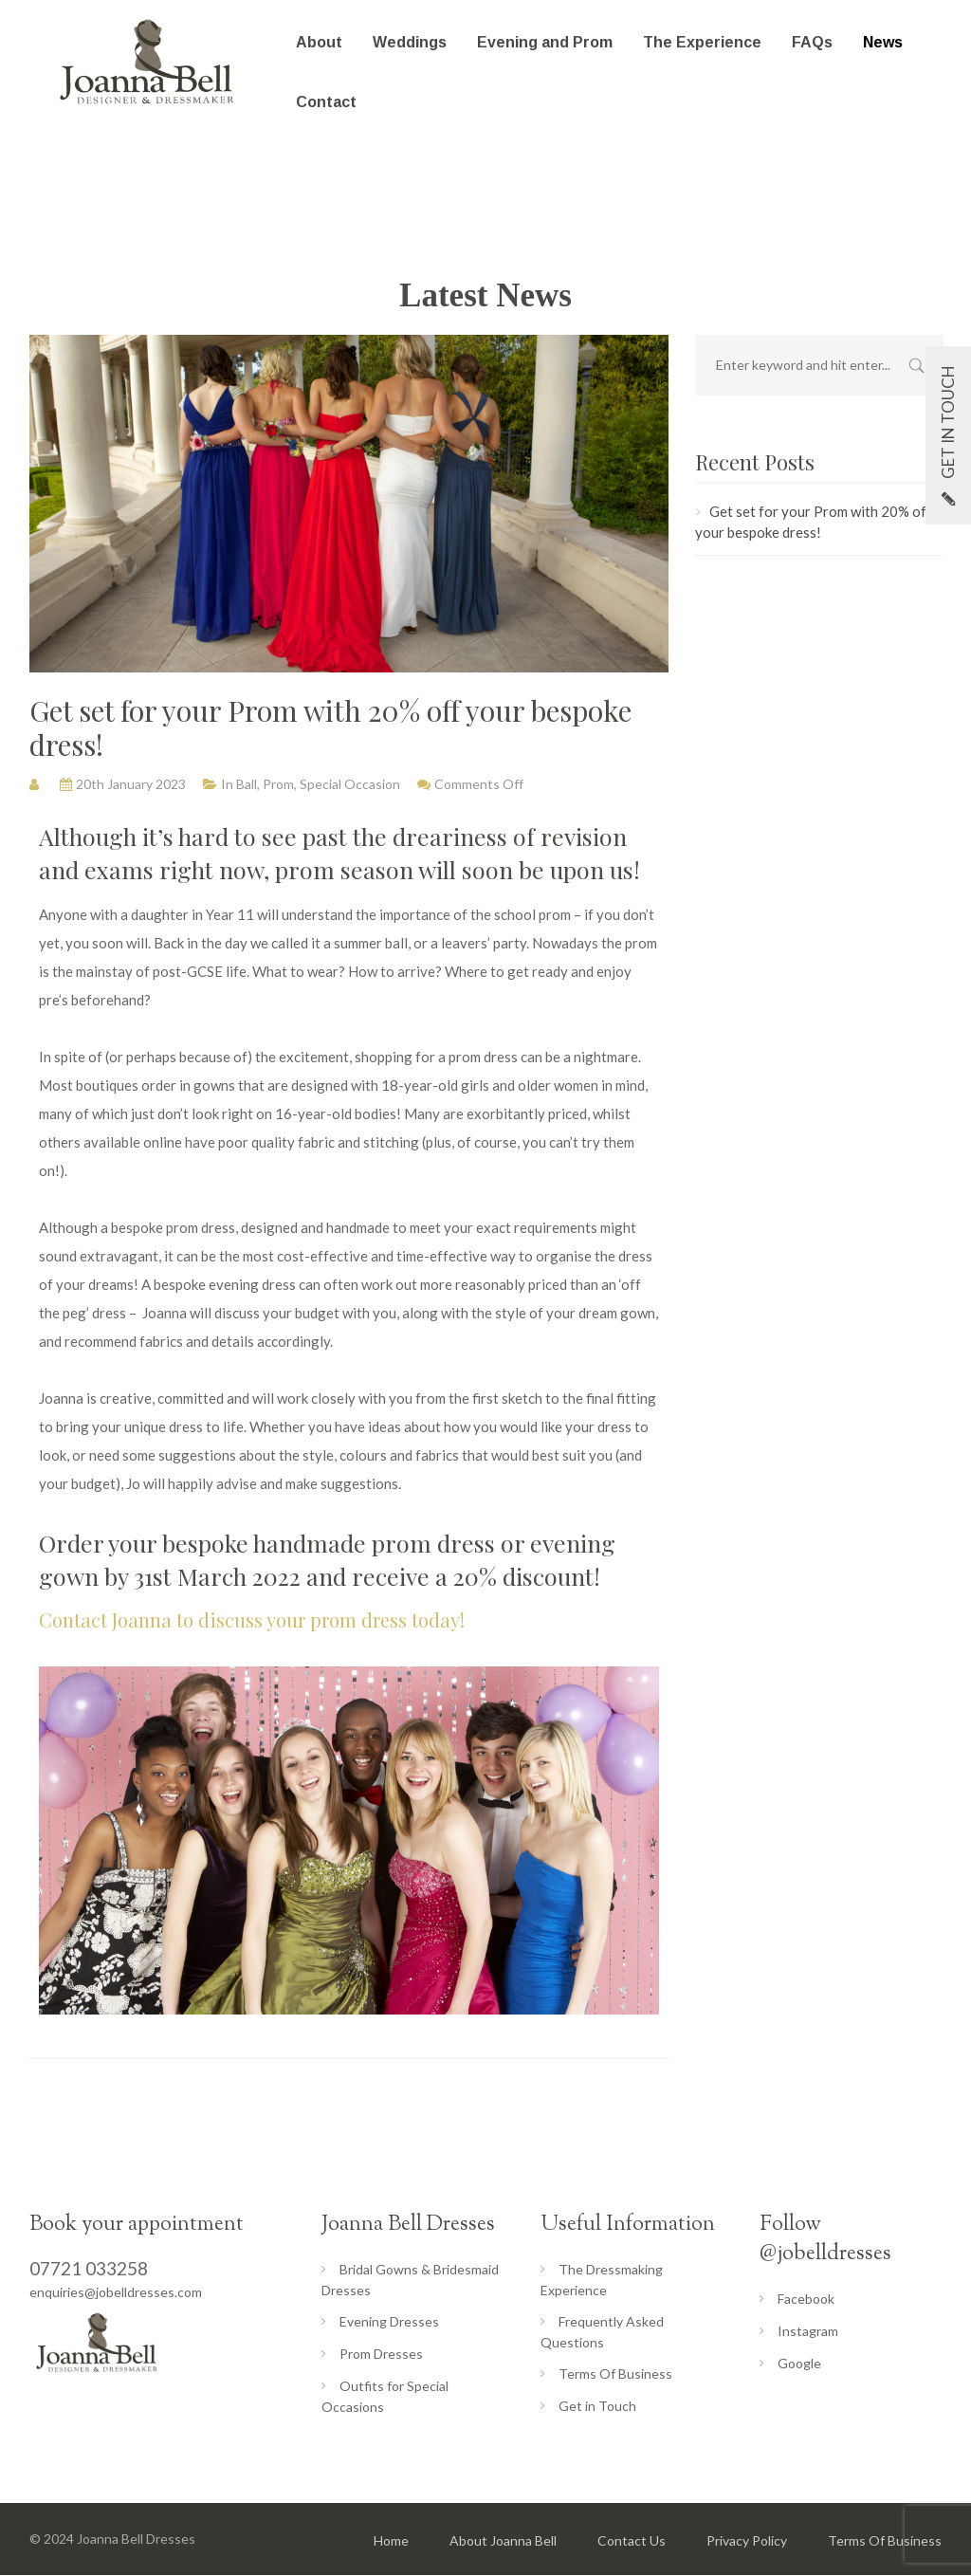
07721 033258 (88, 2268)
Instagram (808, 2331)
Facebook (806, 2299)
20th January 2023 (131, 784)
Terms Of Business (615, 2373)
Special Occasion (350, 784)
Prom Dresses (381, 2354)
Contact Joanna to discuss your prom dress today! (254, 1619)
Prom (278, 784)
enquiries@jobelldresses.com (115, 2292)
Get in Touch (597, 2406)
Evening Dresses (389, 2321)
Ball (246, 784)
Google (799, 2363)
